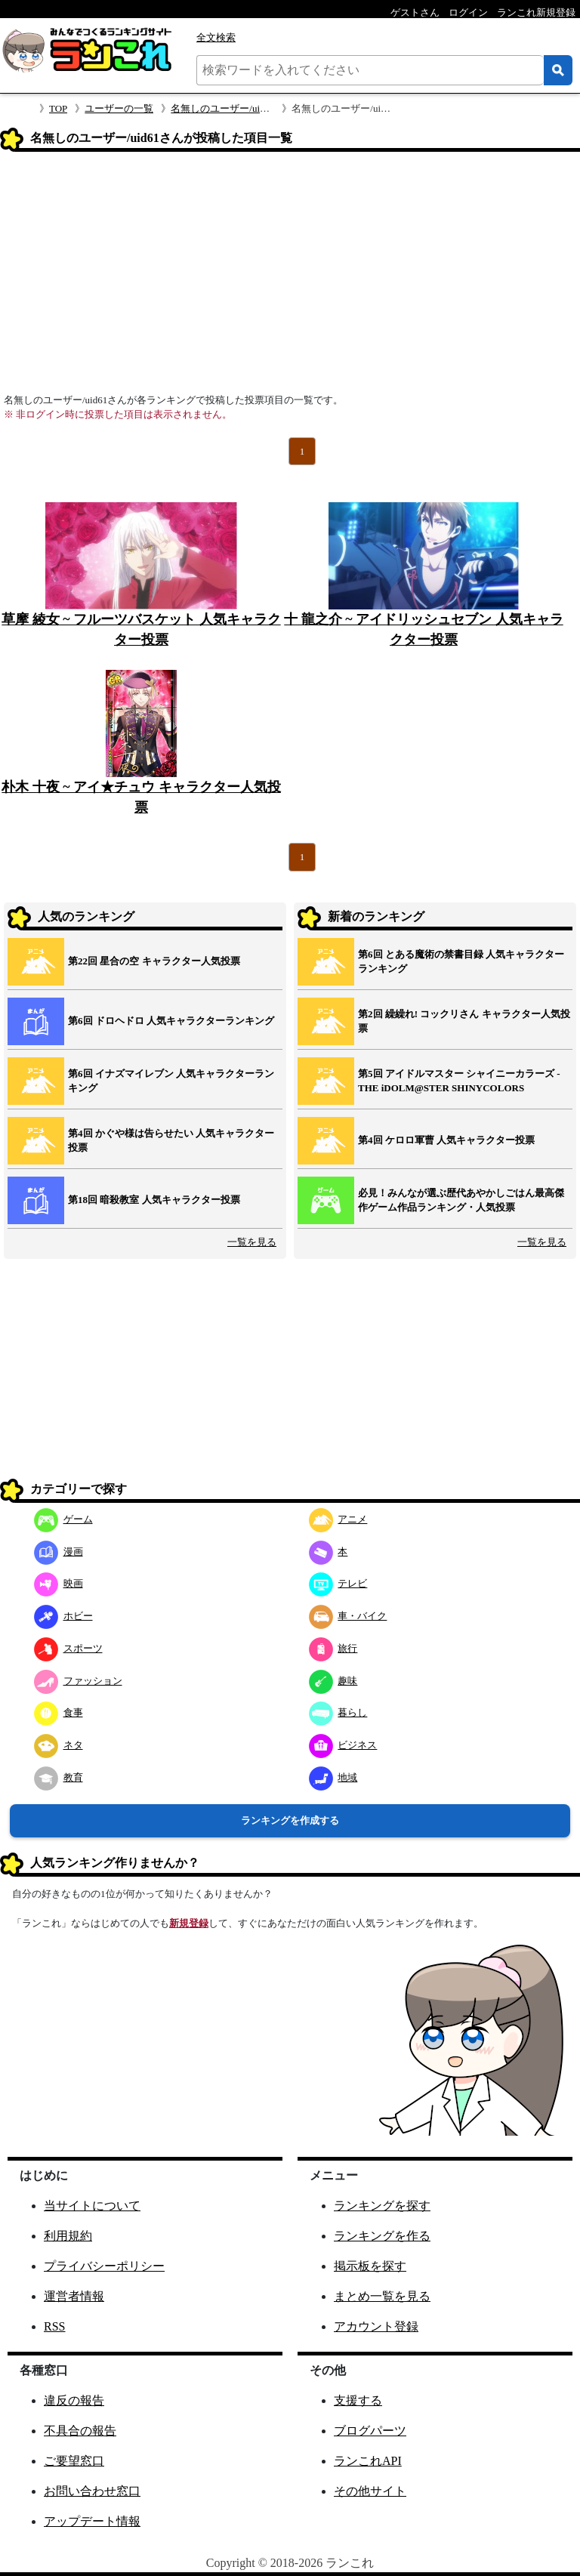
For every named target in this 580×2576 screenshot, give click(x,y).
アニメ (338, 1519)
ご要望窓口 (74, 2460)
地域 (333, 1777)
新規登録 (188, 1923)
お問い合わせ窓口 (92, 2491)
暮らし (338, 1712)
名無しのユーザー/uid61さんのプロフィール (266, 108)
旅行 (333, 1648)
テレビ (338, 1583)
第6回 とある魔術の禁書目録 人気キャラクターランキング (461, 962)
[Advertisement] (290, 277)
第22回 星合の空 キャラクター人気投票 (154, 961)
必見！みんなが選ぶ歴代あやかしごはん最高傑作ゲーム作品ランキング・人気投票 (461, 1200)
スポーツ (68, 1648)
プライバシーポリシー (104, 2266)
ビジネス (343, 1745)
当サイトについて (92, 2205)
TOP (58, 108)
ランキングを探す (382, 2205)
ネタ (58, 1745)
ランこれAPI (368, 2460)
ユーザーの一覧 (119, 108)
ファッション (78, 1680)
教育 (58, 1777)
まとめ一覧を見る (382, 2296)
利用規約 (68, 2235)
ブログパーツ (370, 2430)
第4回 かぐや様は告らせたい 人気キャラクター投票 (171, 1141)
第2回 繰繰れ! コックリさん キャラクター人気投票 (464, 1021)
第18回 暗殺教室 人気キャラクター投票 (154, 1199)
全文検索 (216, 37)
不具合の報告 (80, 2430)
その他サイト (370, 2491)
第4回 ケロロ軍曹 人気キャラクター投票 (446, 1140)
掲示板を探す (370, 2266)
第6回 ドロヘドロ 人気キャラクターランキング (171, 1020)
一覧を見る (251, 1242)
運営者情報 (74, 2296)
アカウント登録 (376, 2326)
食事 (58, 1712)
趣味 (333, 1680)
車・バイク (348, 1615)
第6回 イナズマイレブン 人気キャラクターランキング (171, 1081)
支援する (358, 2400)
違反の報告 (74, 2400)
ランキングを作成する (290, 1820)
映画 (58, 1583)
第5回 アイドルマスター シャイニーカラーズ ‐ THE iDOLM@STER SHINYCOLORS (459, 1081)
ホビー (63, 1615)
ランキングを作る (382, 2235)
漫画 (58, 1551)
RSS (54, 2326)
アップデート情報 (92, 2521)
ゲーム (63, 1519)
